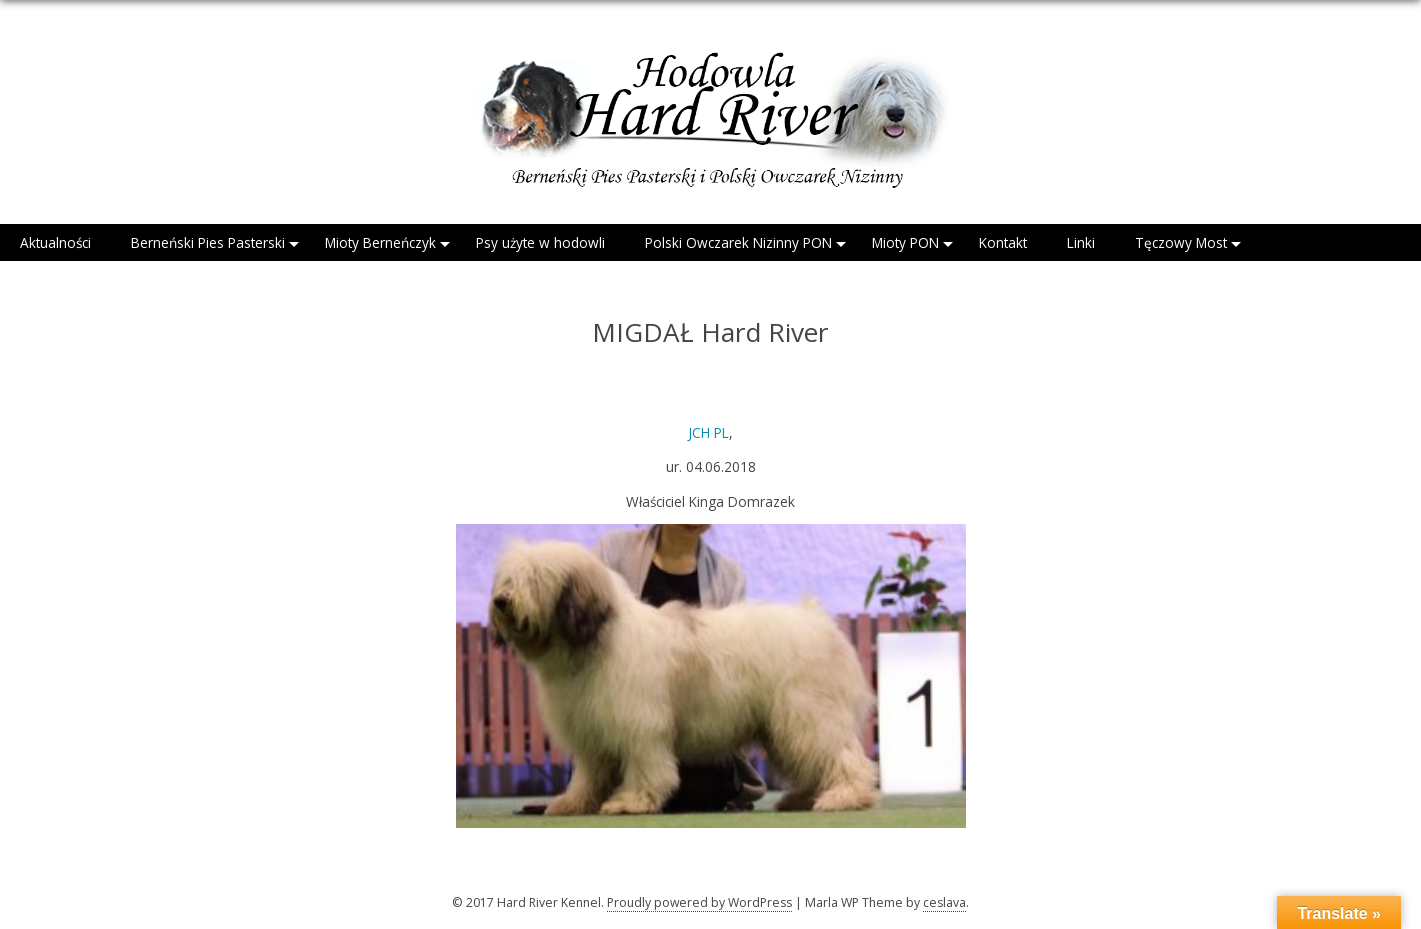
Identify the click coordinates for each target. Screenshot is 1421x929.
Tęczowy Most (1181, 242)
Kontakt (1003, 242)
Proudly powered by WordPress (699, 902)
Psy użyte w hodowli (540, 242)
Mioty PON (905, 242)
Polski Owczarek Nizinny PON (738, 242)
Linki (1081, 242)
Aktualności (55, 242)
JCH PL (708, 432)
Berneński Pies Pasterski (208, 242)
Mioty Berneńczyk (380, 242)
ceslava (944, 902)
